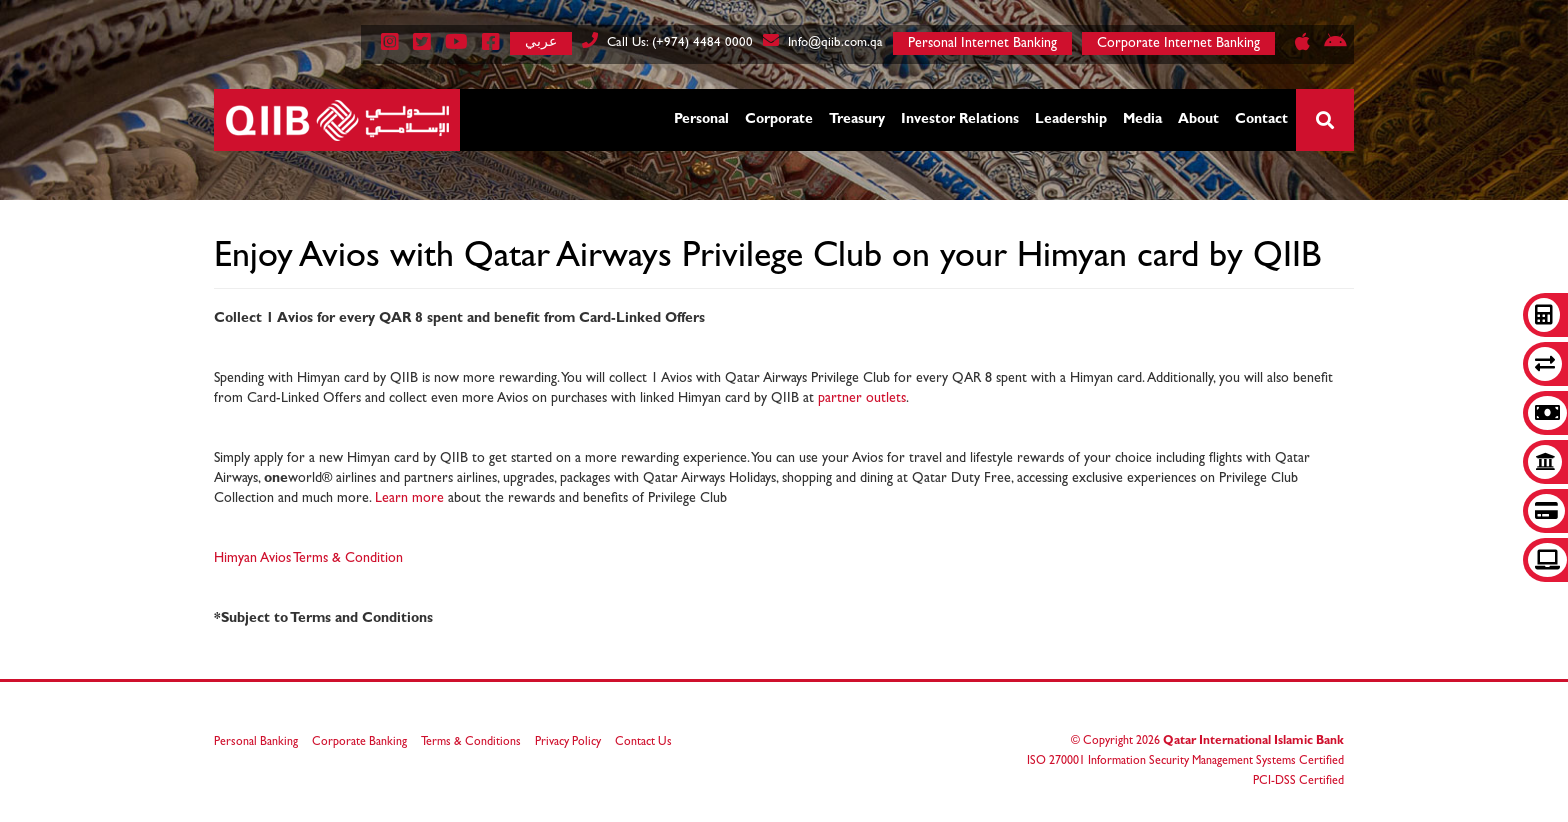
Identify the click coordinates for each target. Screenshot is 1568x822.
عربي (541, 41)
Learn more (409, 499)
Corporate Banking (359, 743)
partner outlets (862, 399)
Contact (1261, 120)
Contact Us (643, 743)
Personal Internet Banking (982, 44)
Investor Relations (960, 120)
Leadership (1071, 120)
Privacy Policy (568, 743)
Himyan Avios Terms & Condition (308, 559)
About (1198, 120)
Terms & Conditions (471, 743)
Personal (701, 120)
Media (1142, 120)
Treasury (857, 120)
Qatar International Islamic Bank (1253, 742)
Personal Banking (256, 743)
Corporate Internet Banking (1178, 44)
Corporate (779, 120)
